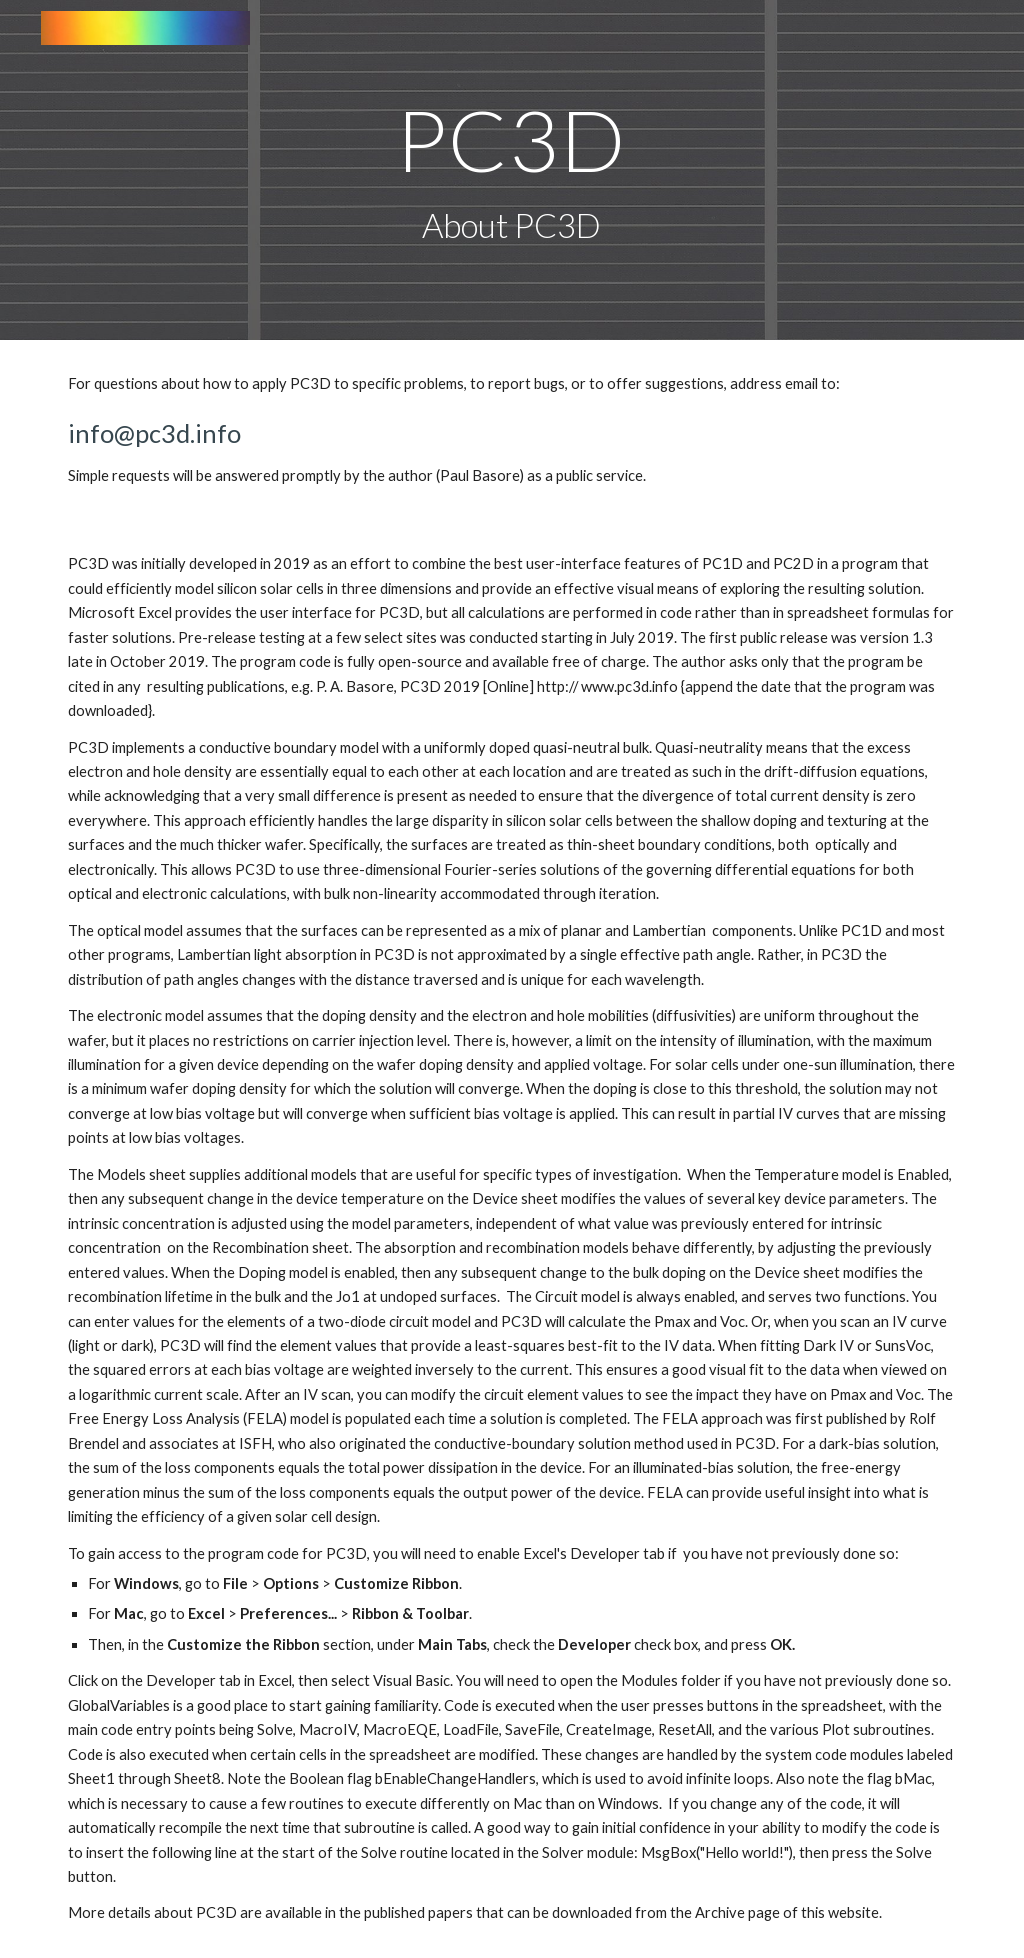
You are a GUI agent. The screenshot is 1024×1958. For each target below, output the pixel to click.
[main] (511, 170)
